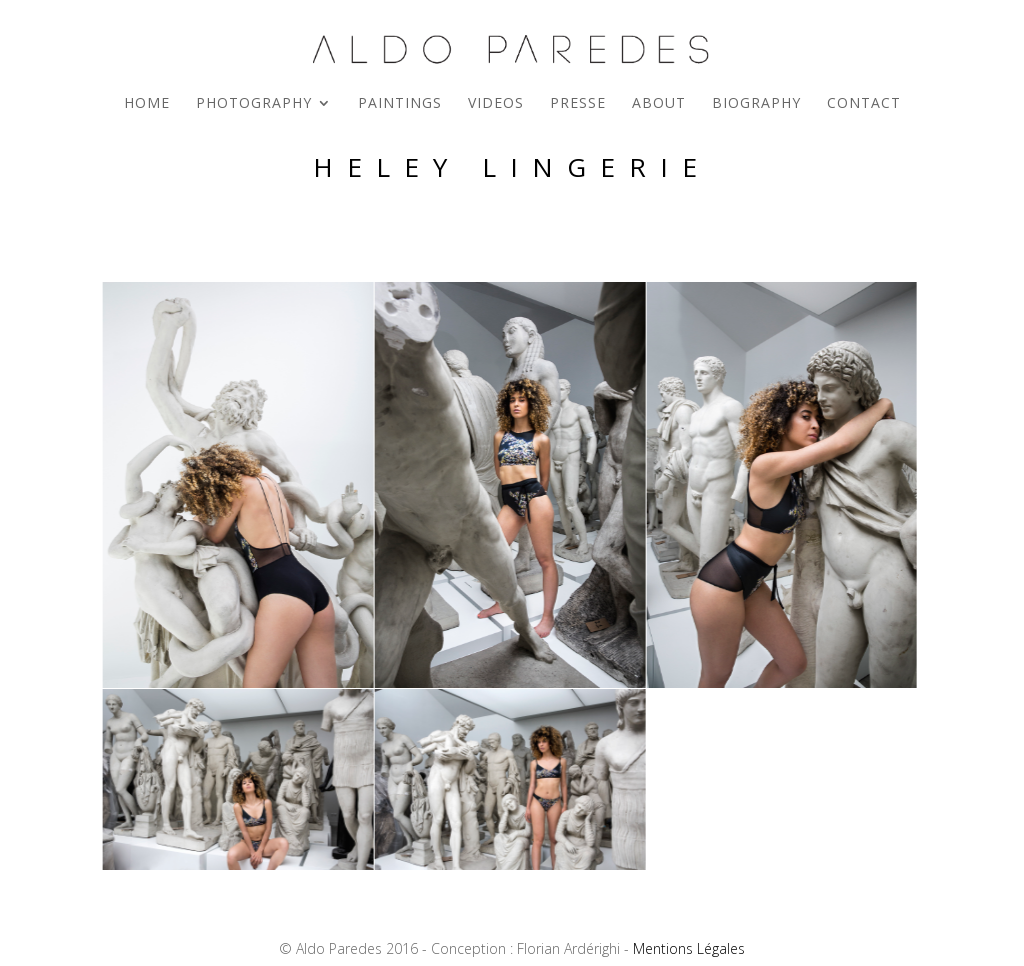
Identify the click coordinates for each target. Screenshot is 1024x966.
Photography (254, 104)
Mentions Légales (689, 948)
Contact (864, 104)
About (659, 104)
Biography (756, 104)
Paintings (400, 104)
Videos (496, 104)
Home (147, 104)
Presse (578, 104)
